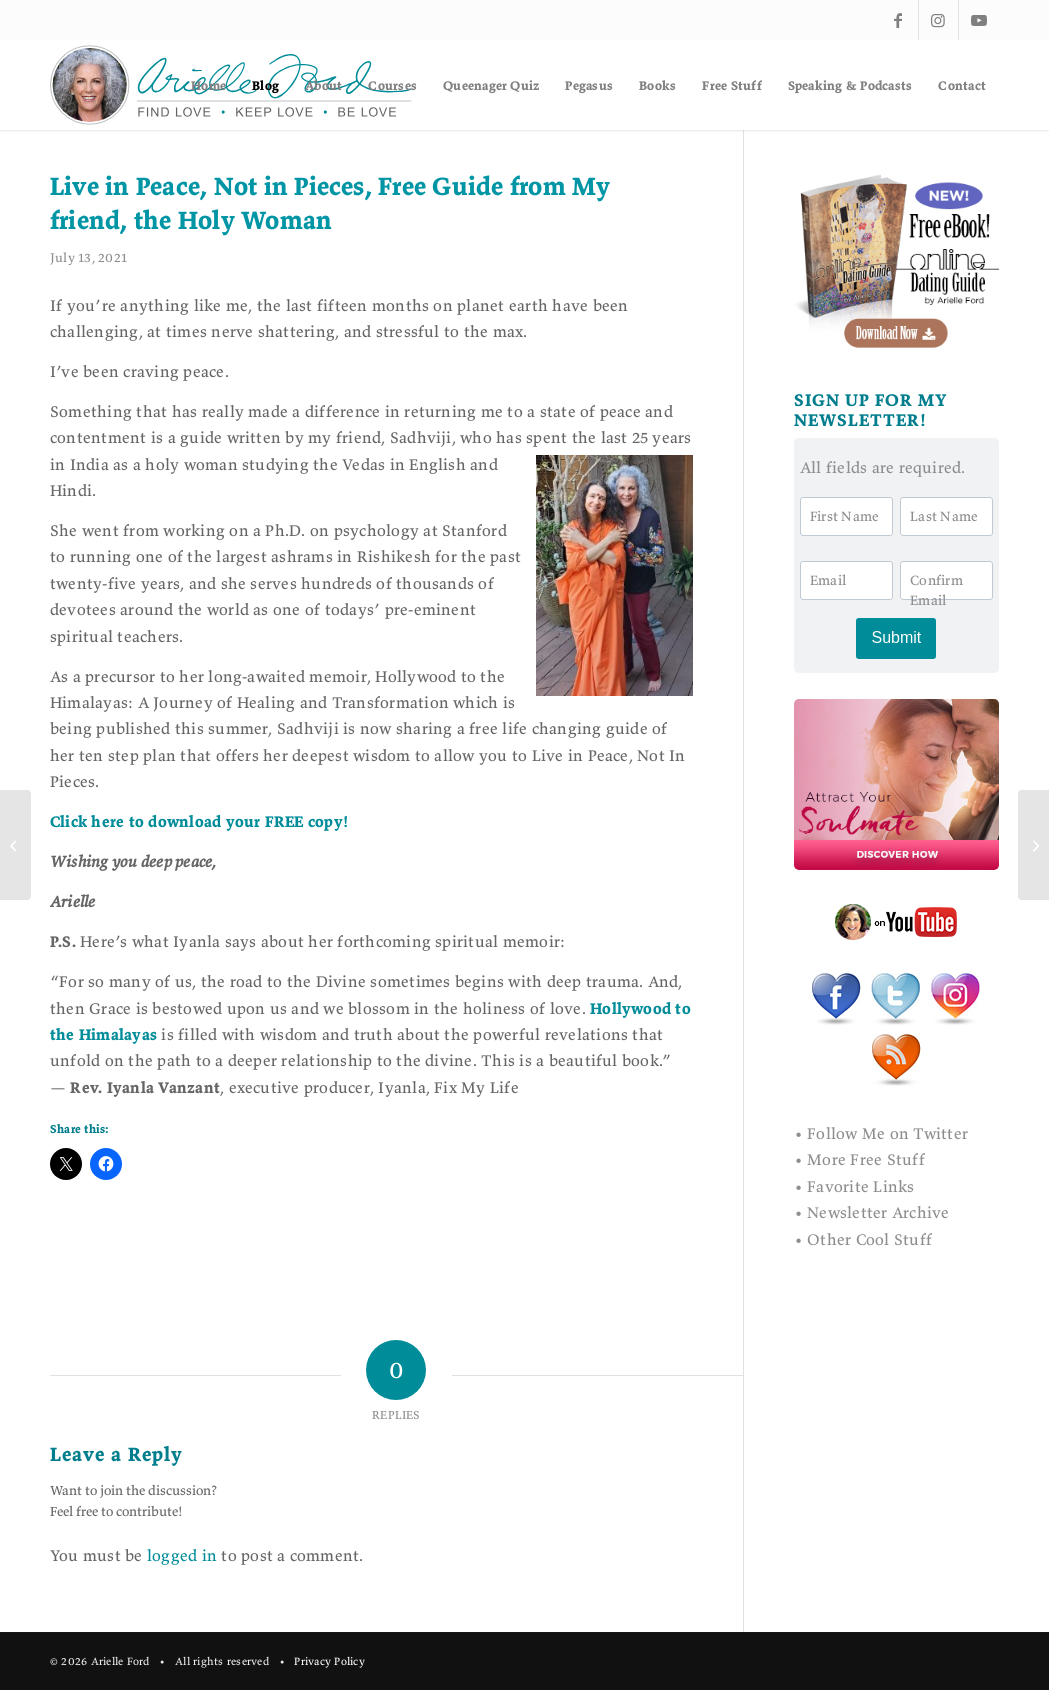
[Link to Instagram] (938, 20)
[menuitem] (208, 85)
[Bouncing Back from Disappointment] (15, 845)
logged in (182, 1555)
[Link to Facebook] (898, 20)
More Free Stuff (866, 1159)
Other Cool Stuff (869, 1239)
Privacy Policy (329, 1661)
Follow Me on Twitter (887, 1133)
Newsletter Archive (878, 1212)
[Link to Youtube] (979, 20)
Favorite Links (860, 1186)
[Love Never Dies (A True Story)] (1033, 845)
